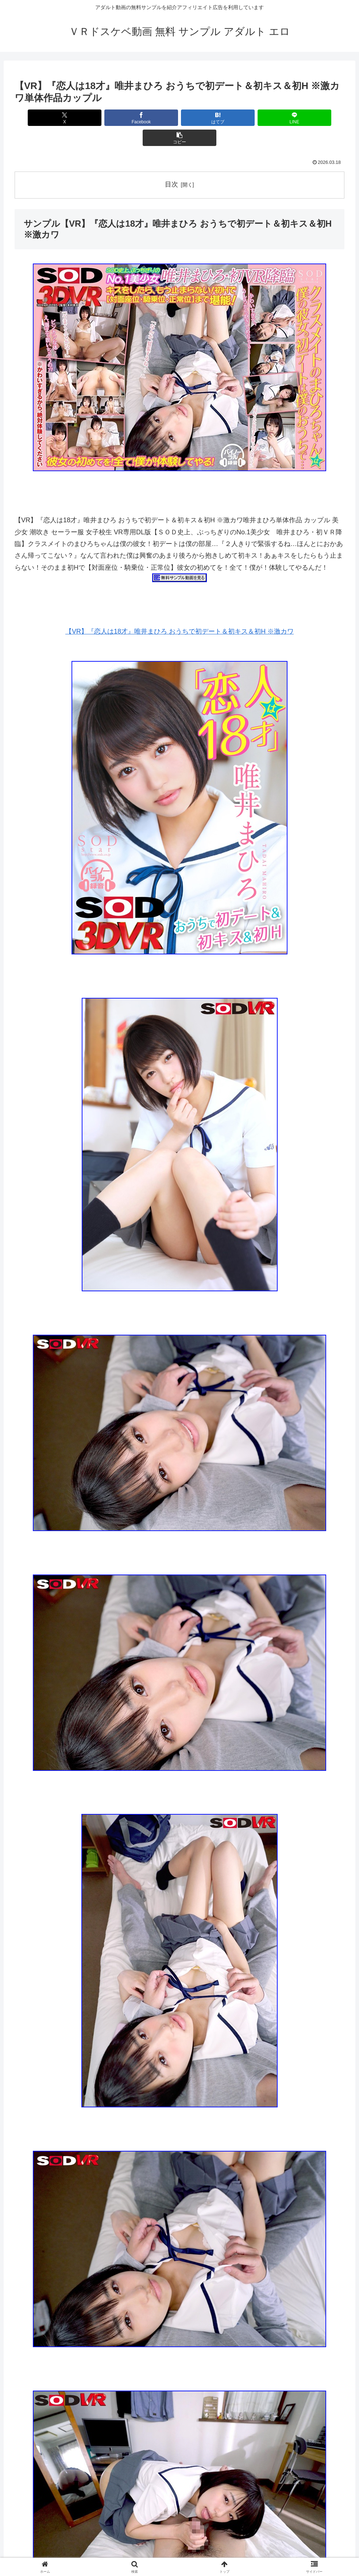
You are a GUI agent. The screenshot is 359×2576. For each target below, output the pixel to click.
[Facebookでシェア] (124, 117)
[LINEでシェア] (235, 117)
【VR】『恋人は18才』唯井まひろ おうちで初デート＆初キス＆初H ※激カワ (179, 611)
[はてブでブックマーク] (179, 117)
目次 (171, 164)
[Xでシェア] (68, 117)
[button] (290, 117)
